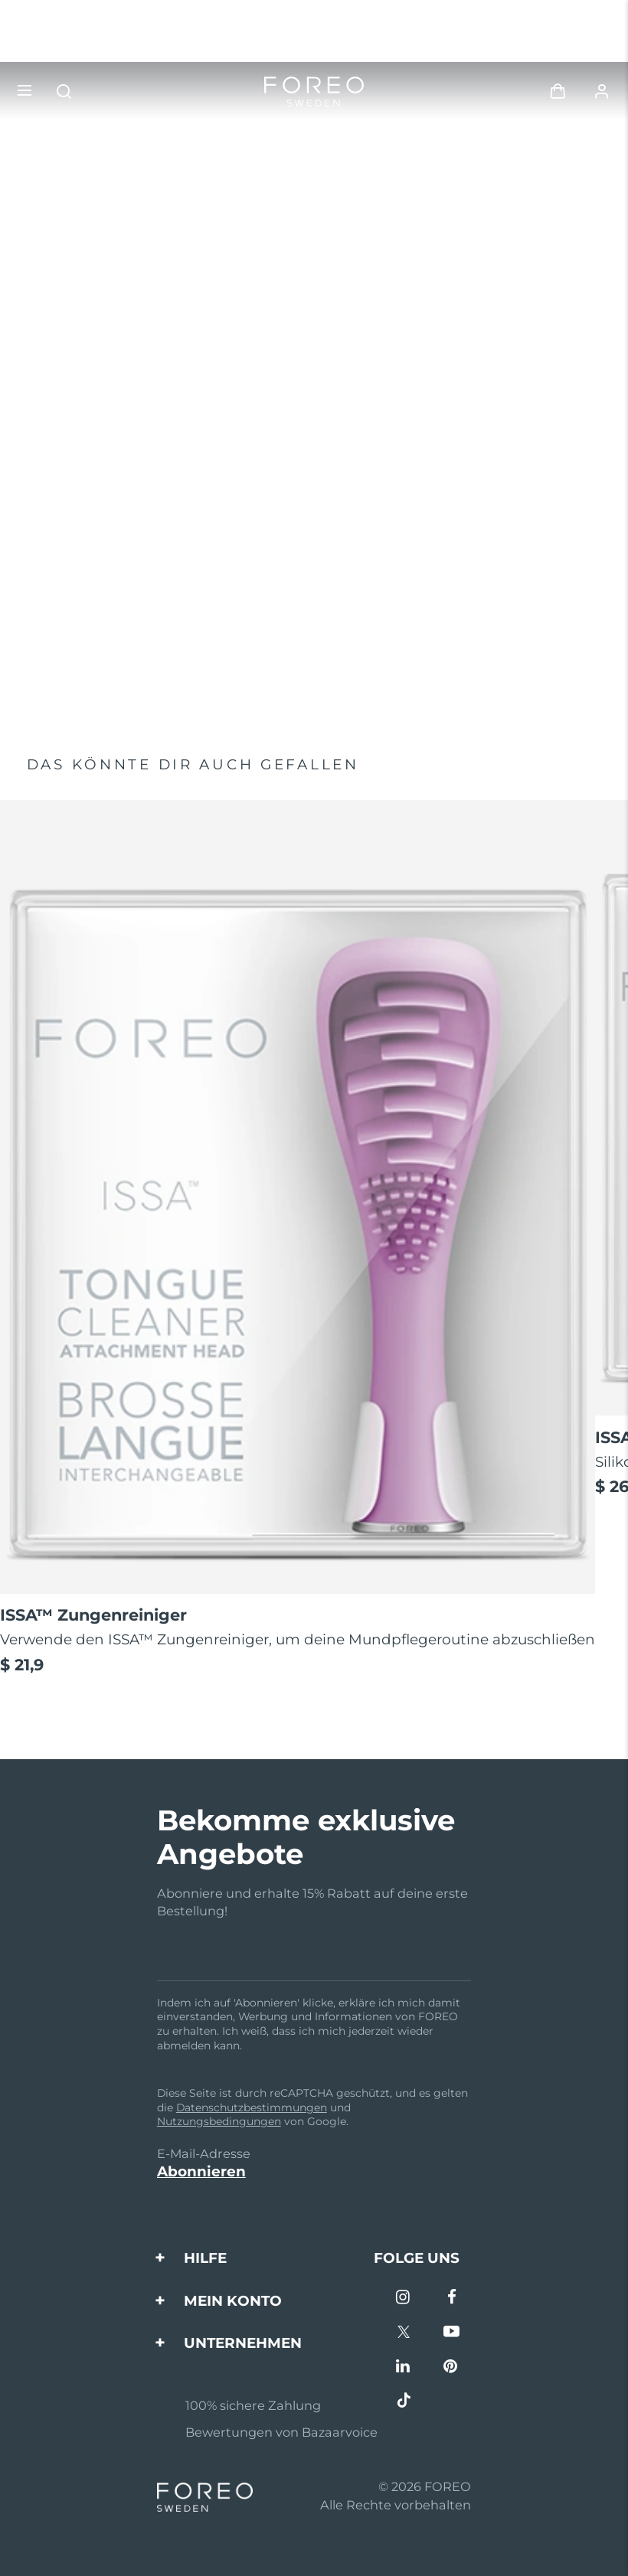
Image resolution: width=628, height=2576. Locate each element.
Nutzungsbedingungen (219, 2121)
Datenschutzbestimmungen (251, 2107)
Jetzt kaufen (78, 664)
